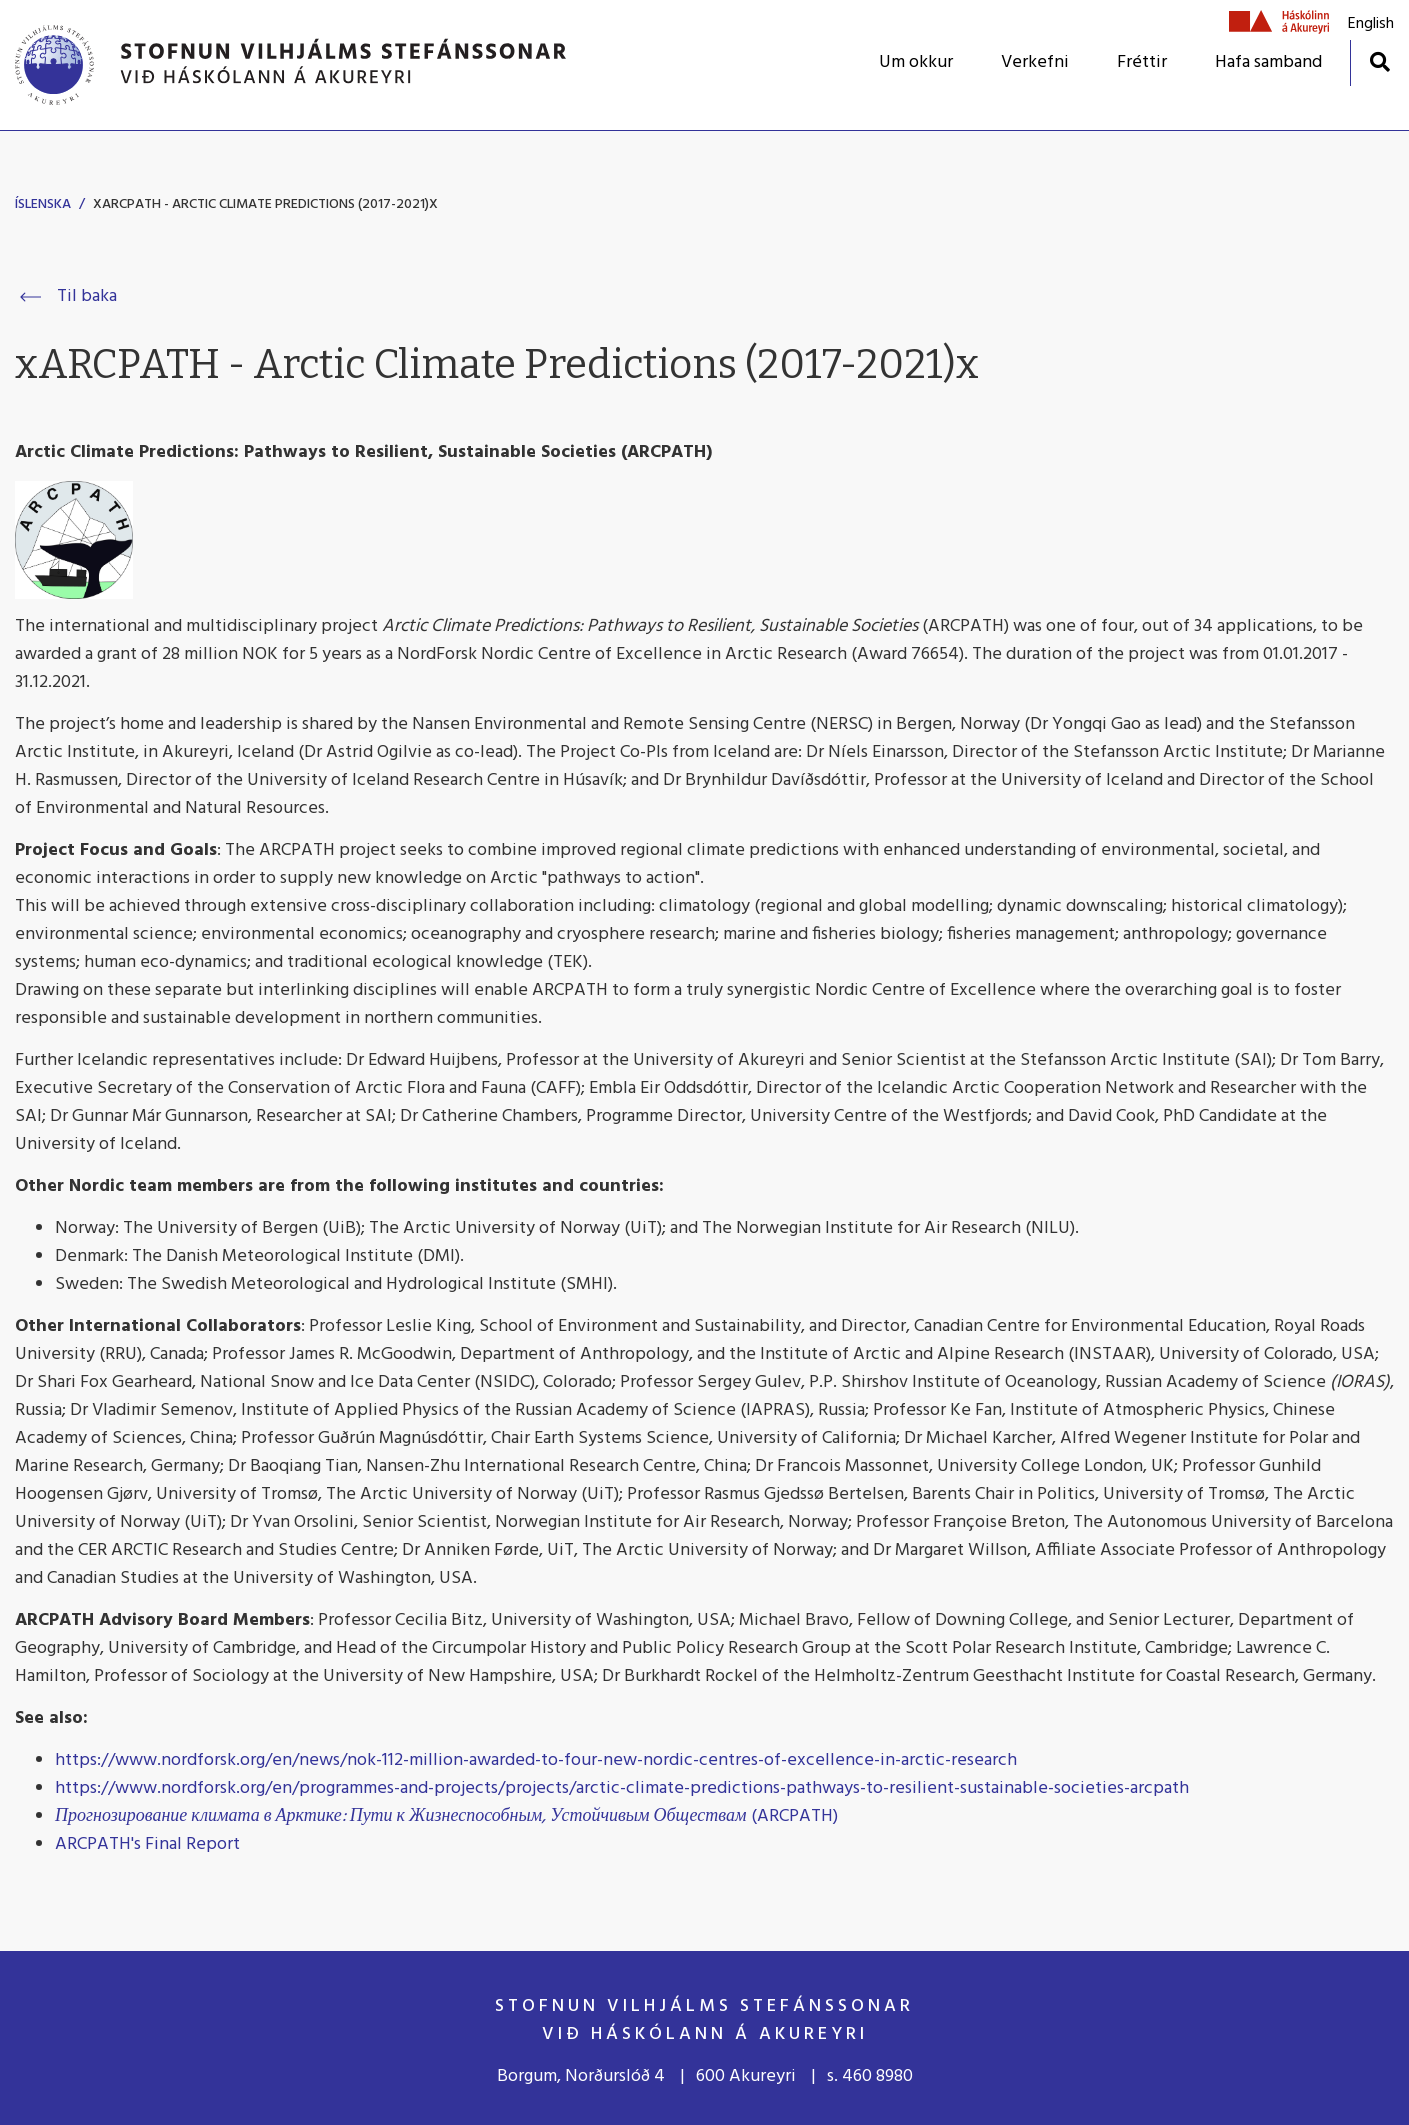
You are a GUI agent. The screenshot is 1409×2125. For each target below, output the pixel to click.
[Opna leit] (1379, 61)
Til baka (87, 296)
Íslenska (43, 204)
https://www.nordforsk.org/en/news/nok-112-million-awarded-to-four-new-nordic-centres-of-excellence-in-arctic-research (536, 1760)
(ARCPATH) (446, 1816)
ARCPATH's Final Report (147, 1844)
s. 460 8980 (870, 2076)
